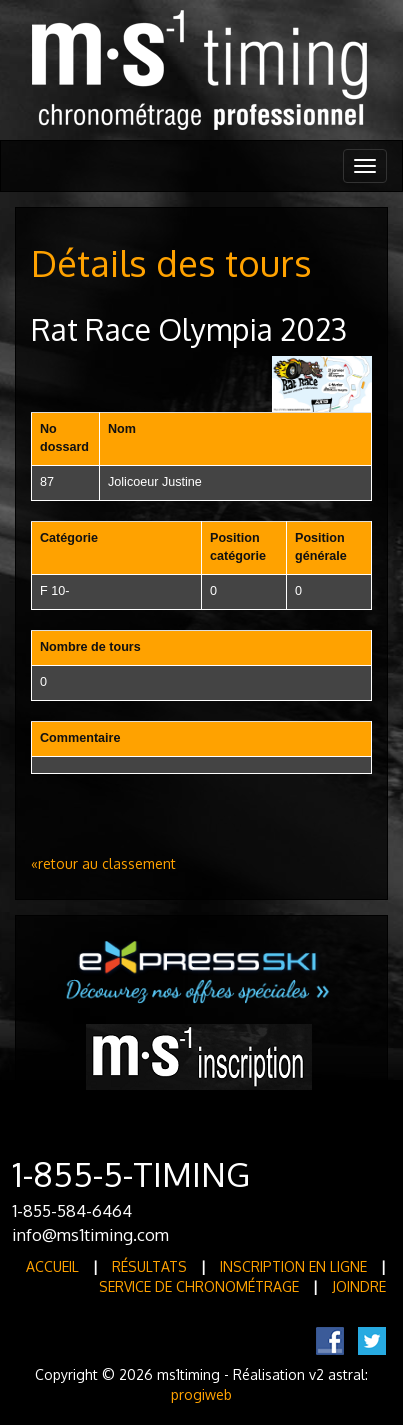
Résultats (149, 1266)
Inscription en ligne (293, 1266)
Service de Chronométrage (199, 1286)
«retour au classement (103, 863)
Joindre (359, 1286)
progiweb (201, 1394)
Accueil (52, 1266)
